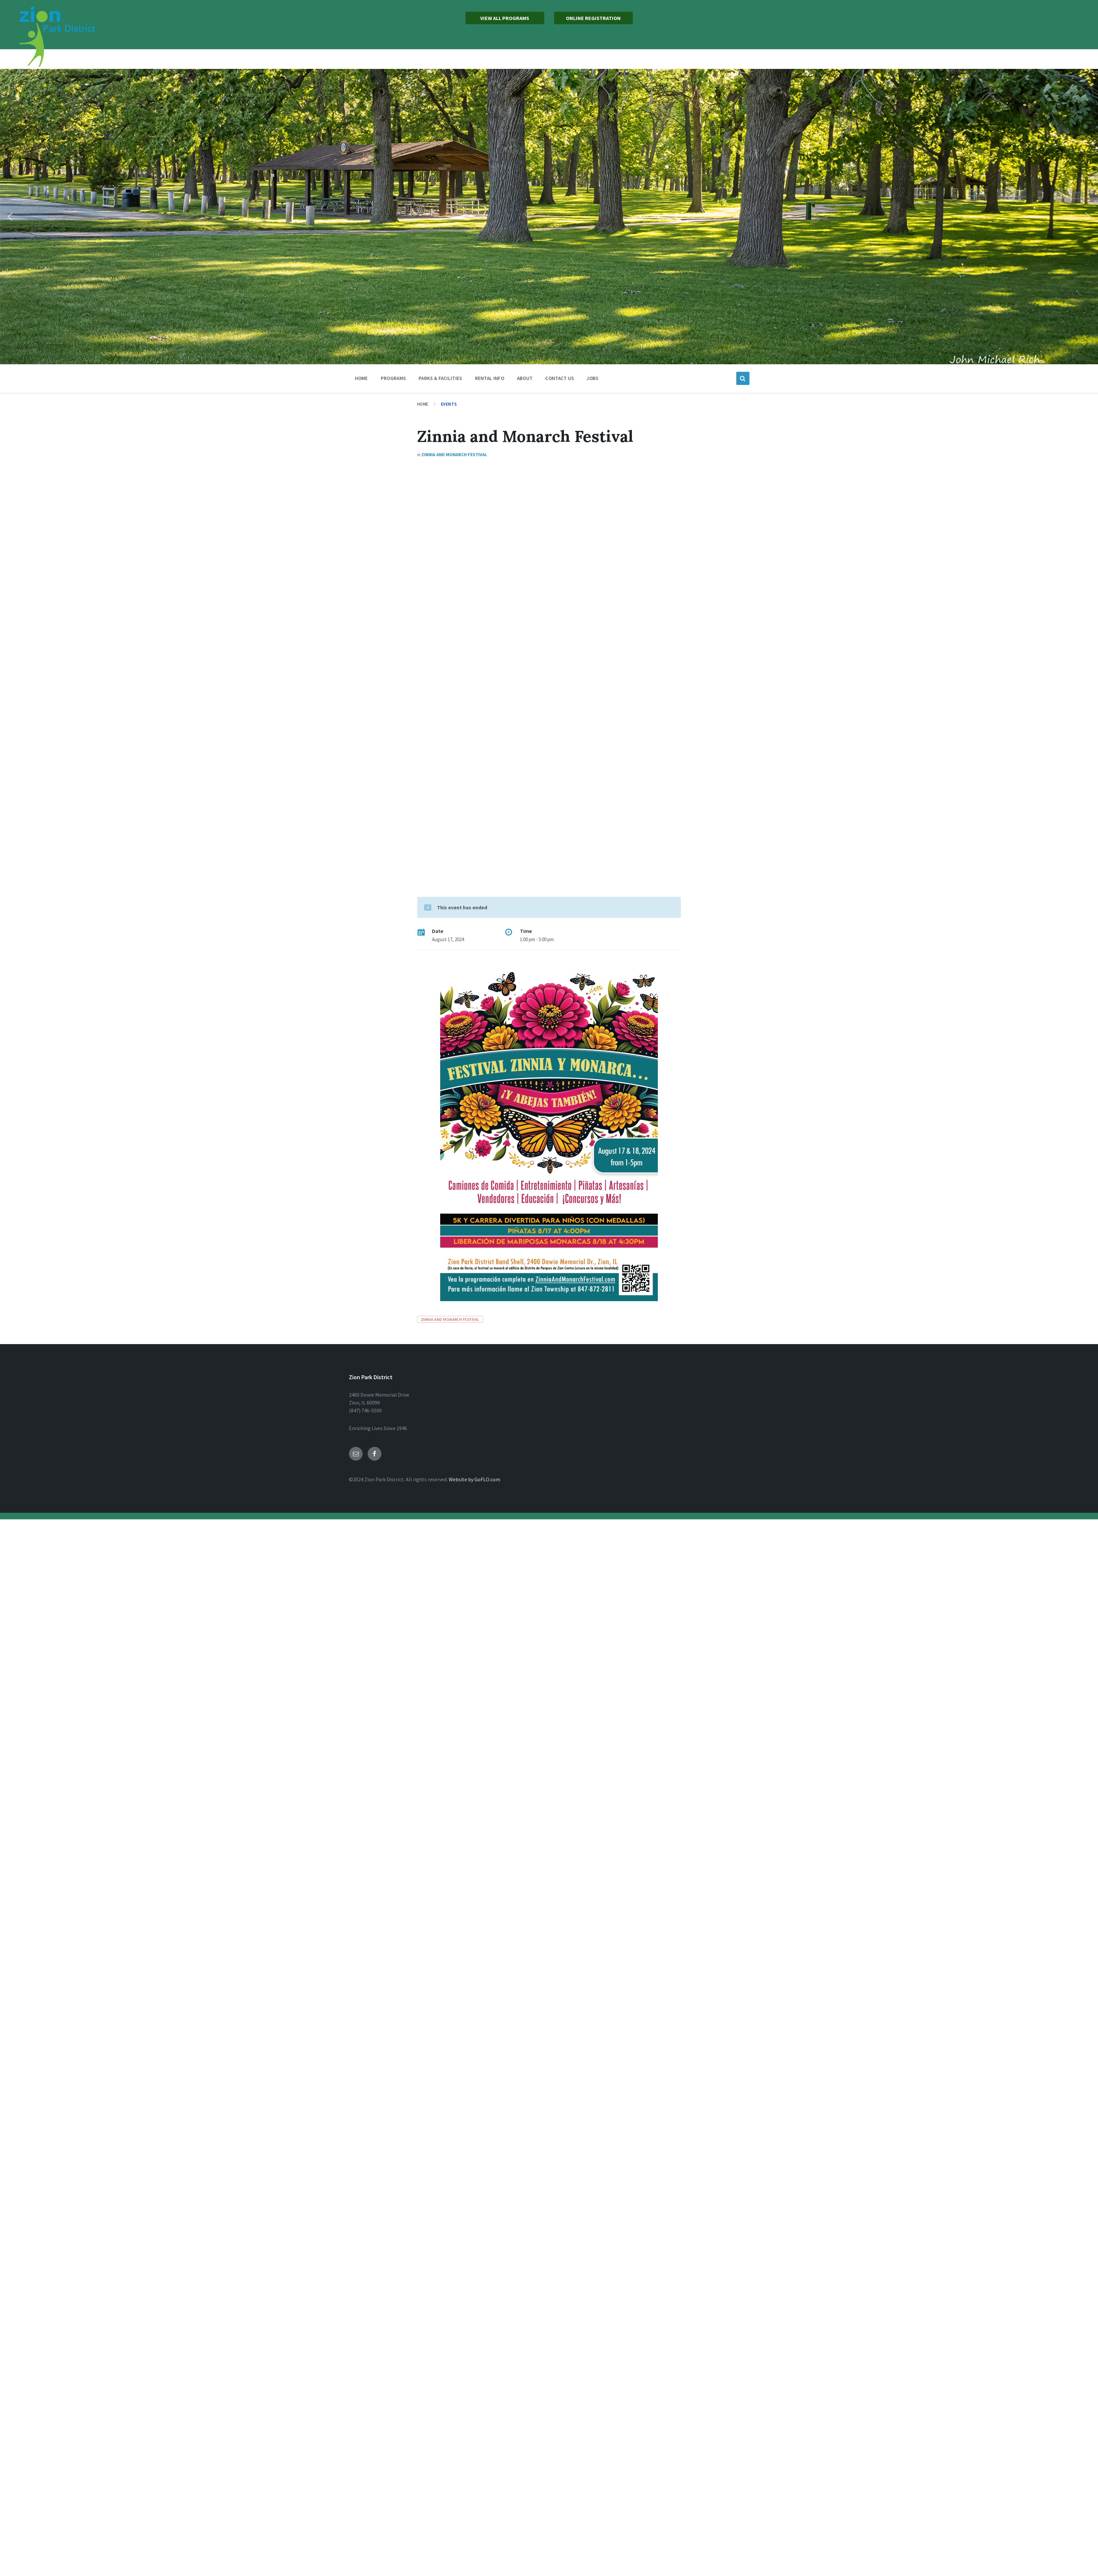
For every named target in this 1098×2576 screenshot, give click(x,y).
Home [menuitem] (361, 378)
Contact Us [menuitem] (559, 378)
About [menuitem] (525, 378)
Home (423, 404)
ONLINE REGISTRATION (593, 18)
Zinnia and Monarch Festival (454, 454)
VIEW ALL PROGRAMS (504, 18)
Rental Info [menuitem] (489, 378)
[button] (10, 216)
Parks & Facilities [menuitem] (440, 378)
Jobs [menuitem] (592, 378)
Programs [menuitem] (393, 378)
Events (449, 404)
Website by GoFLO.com (474, 1479)
